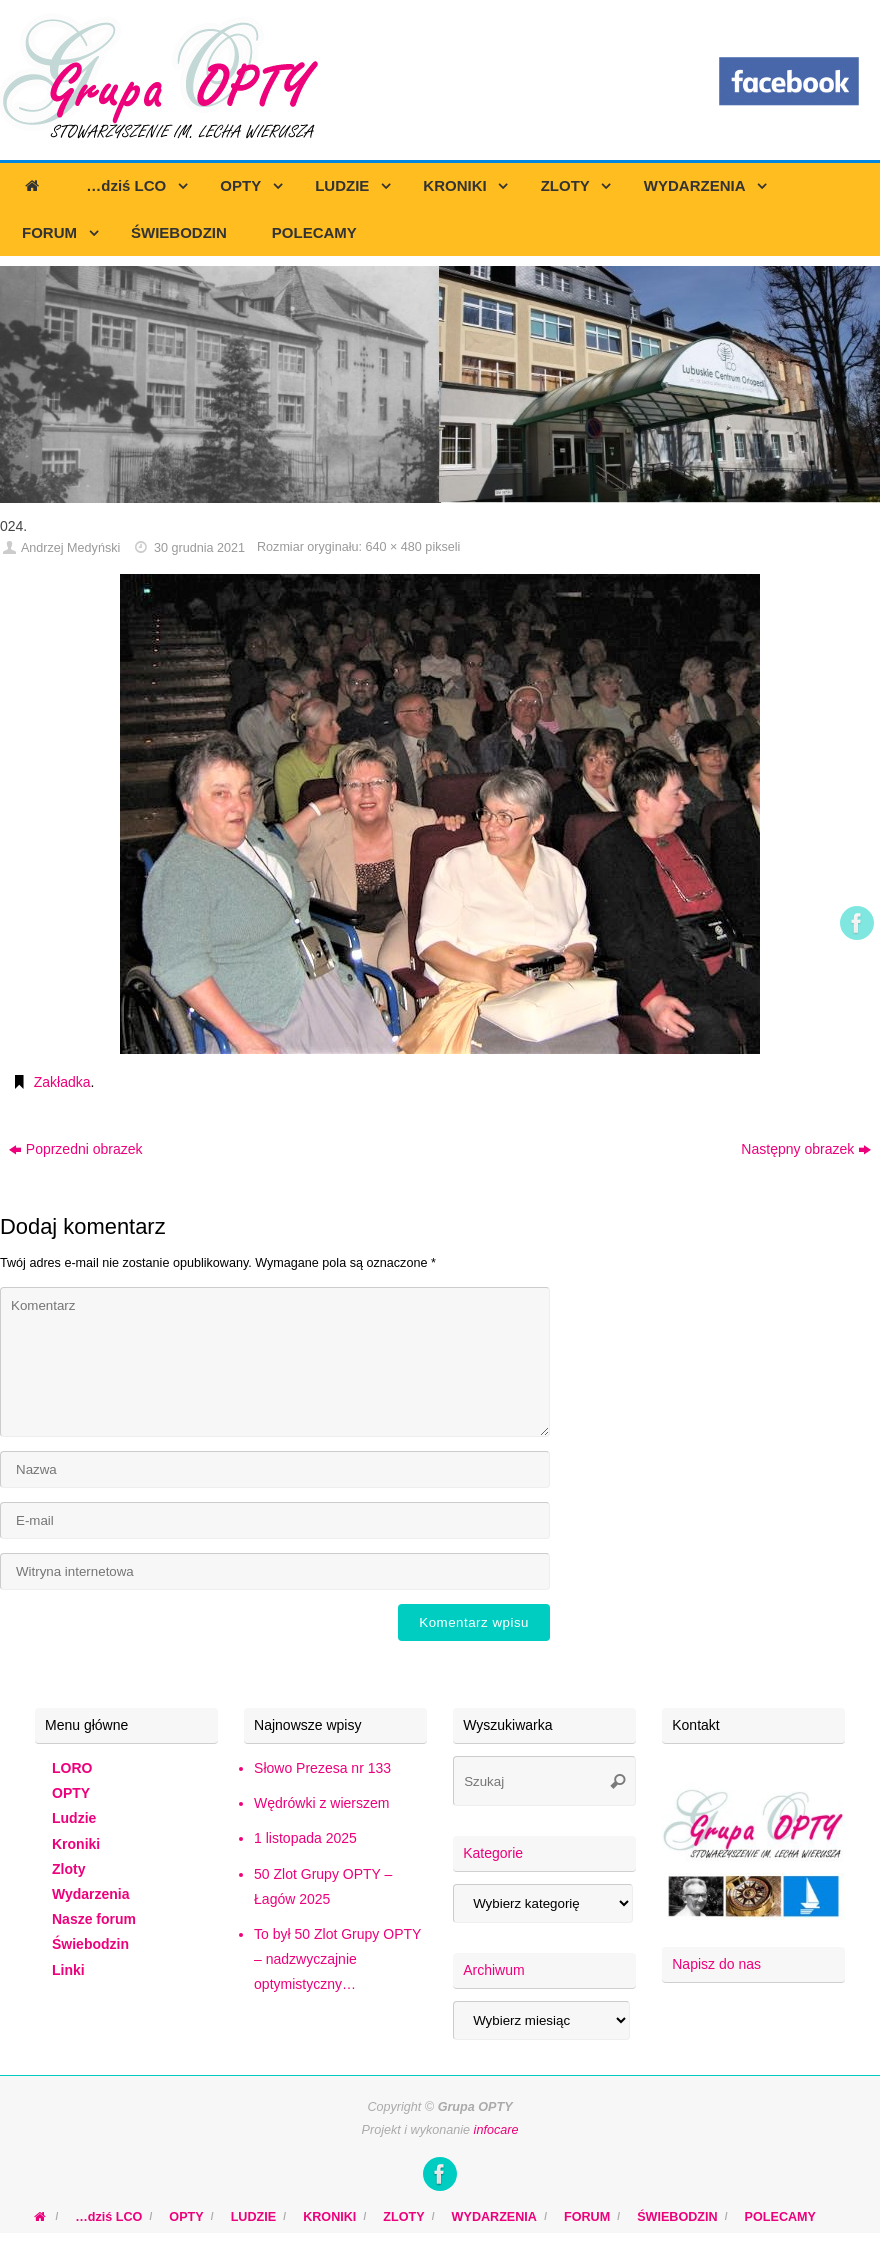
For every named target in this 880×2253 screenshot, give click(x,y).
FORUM (587, 2217)
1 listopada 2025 (305, 1838)
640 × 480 (393, 547)
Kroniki (76, 1844)
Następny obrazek (806, 1149)
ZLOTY (403, 2217)
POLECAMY (780, 2217)
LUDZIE (253, 2217)
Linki (68, 1970)
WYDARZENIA (494, 2217)
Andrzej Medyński (70, 548)
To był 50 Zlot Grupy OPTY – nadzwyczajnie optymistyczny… (337, 1959)
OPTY (71, 1793)
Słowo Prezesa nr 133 (322, 1768)
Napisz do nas (716, 1964)
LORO (72, 1768)
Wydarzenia (91, 1894)
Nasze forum (94, 1919)
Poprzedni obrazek (76, 1149)
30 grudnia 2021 (199, 548)
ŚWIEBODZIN (677, 2217)
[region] (440, 384)
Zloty (68, 1869)
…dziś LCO (108, 2217)
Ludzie (74, 1818)
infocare (496, 2130)
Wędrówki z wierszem (321, 1803)
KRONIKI (329, 2217)
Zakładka (62, 1082)
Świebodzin (90, 1944)
